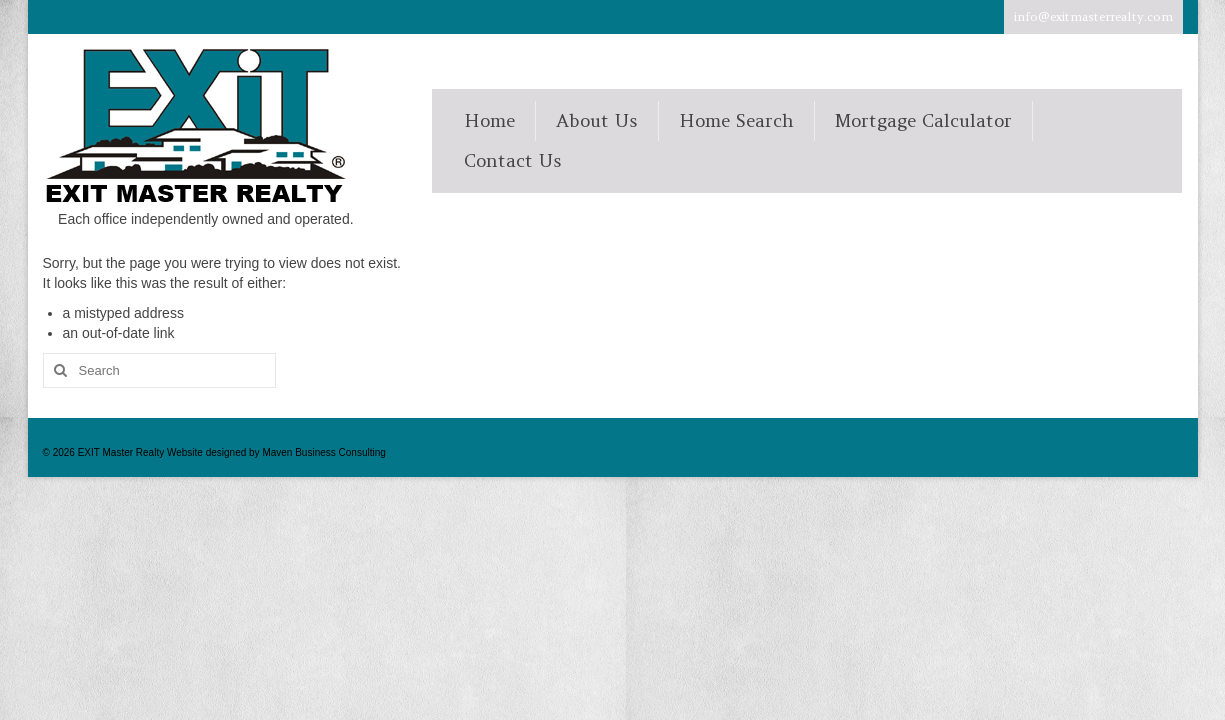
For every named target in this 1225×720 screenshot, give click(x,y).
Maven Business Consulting (323, 452)
